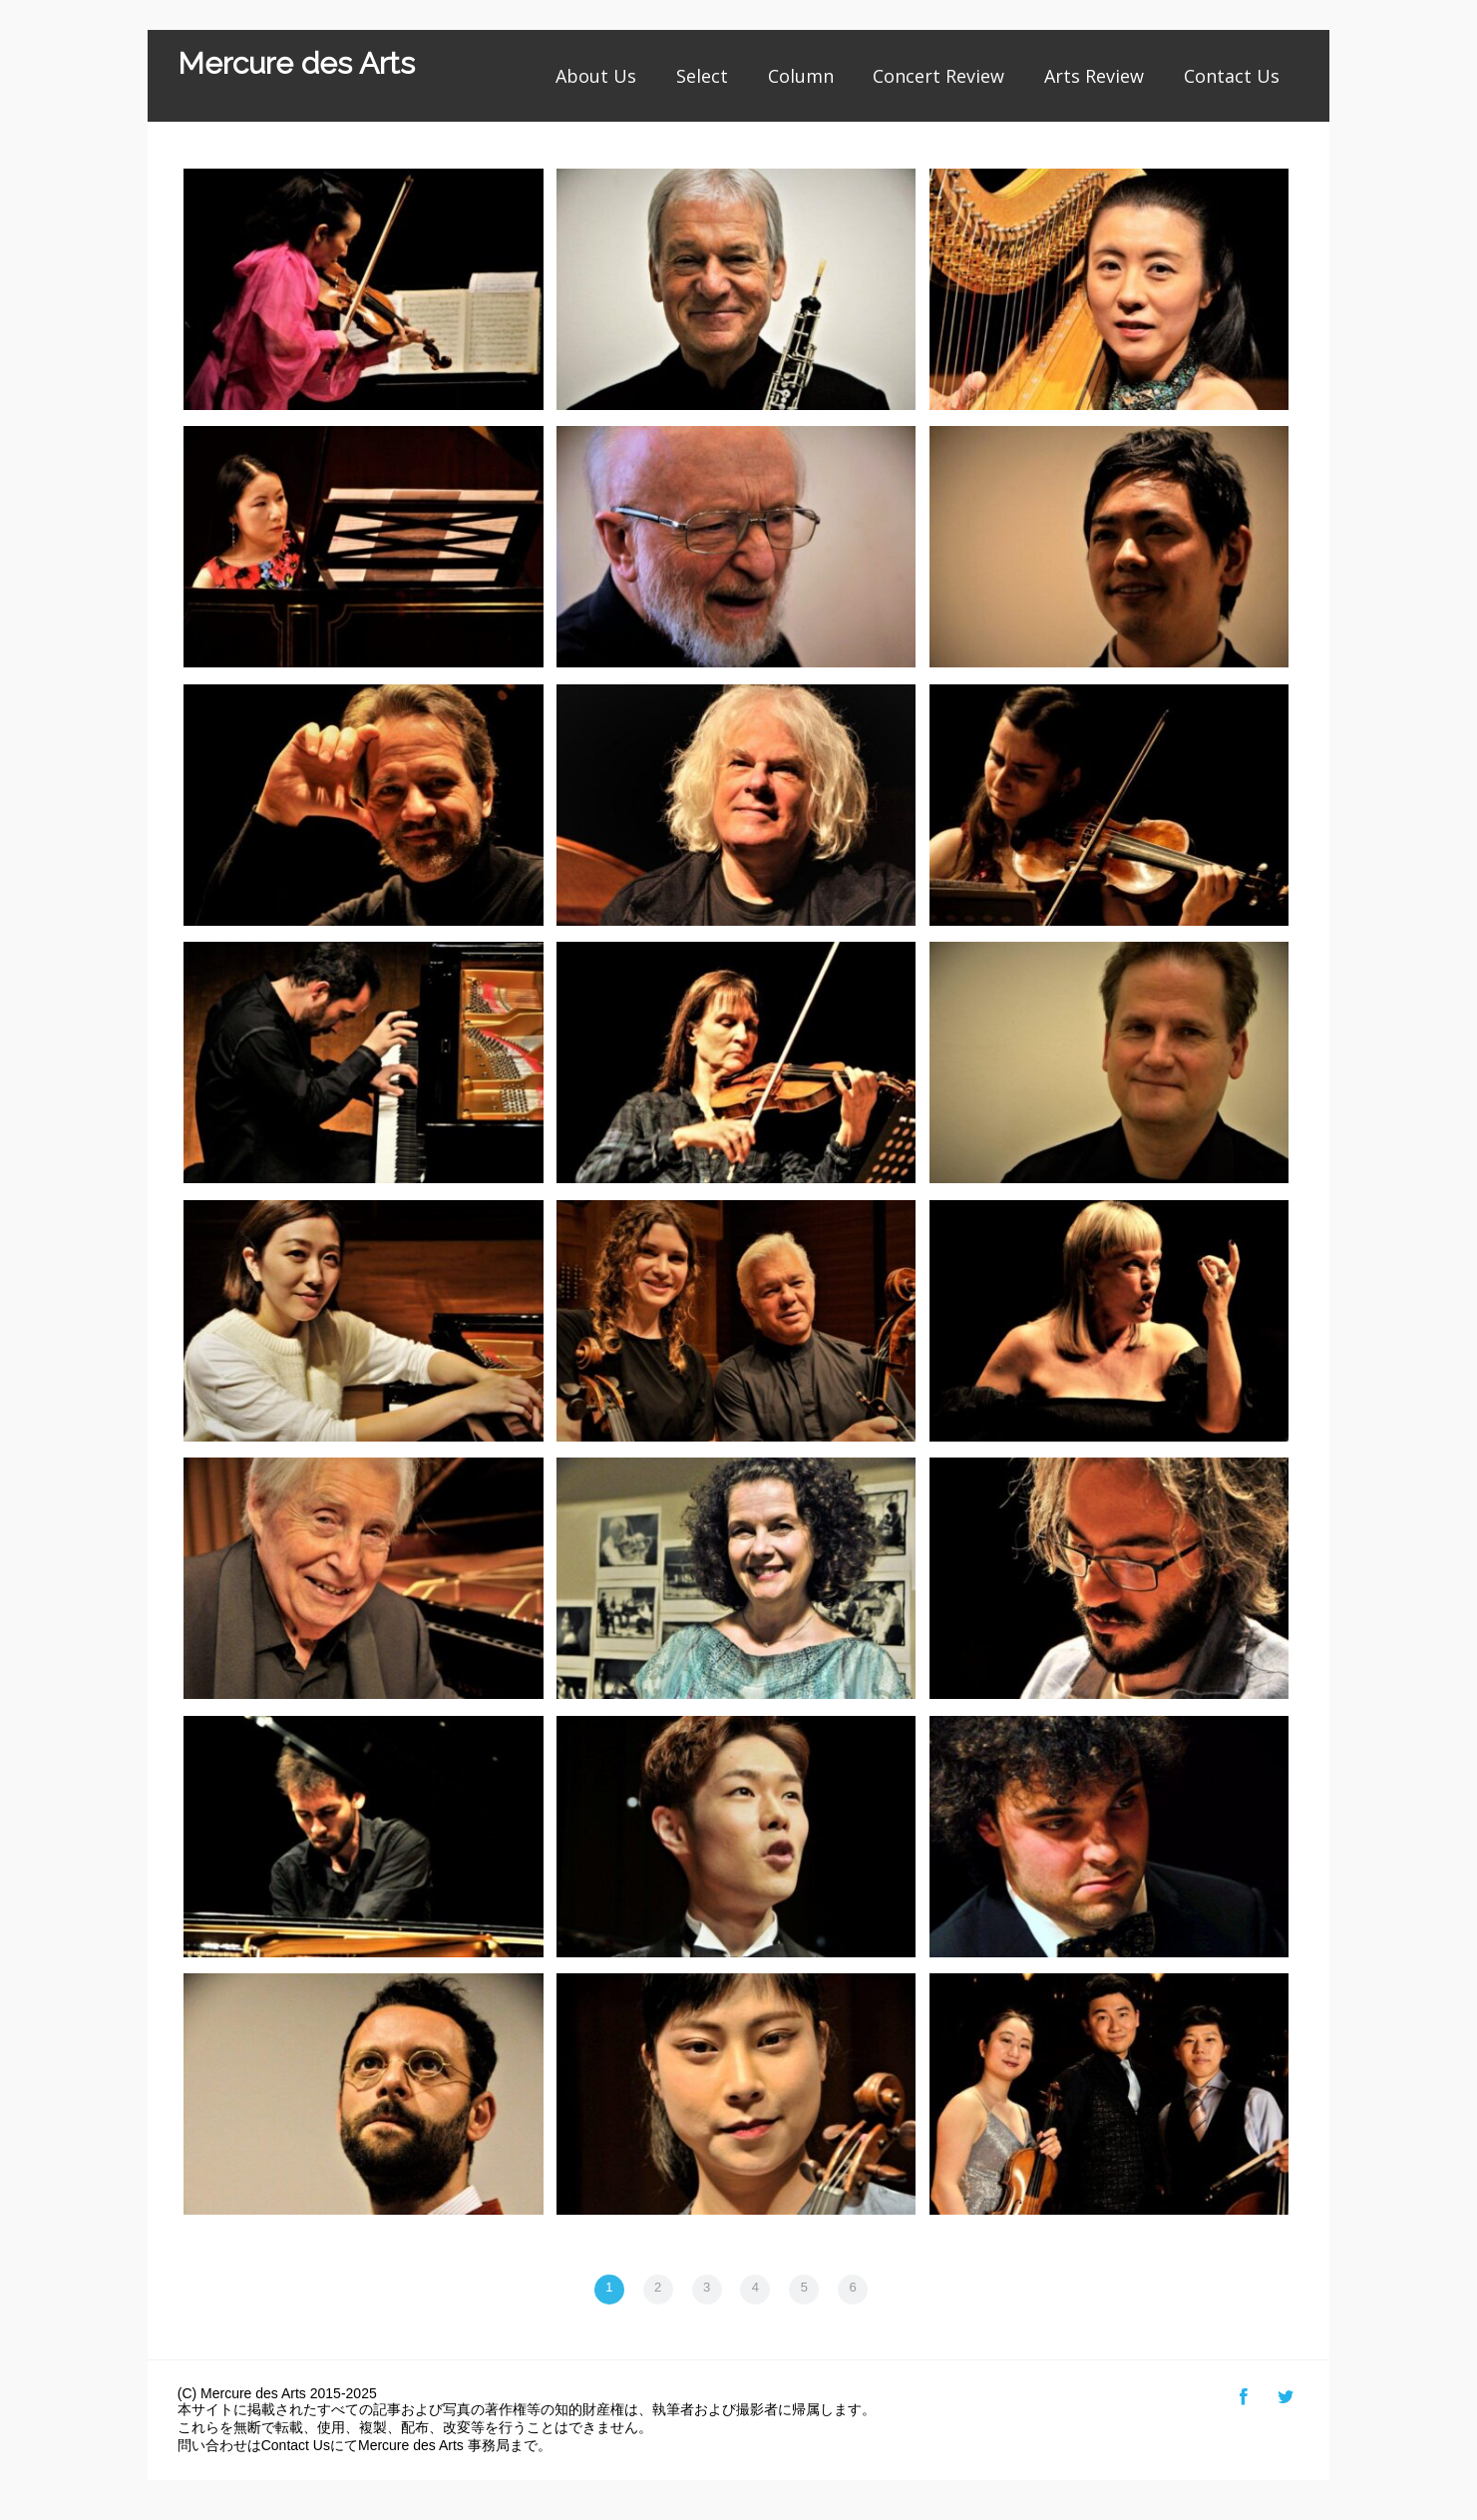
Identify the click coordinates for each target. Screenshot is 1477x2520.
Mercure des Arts (296, 63)
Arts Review (1094, 76)
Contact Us (1232, 76)
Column (801, 76)
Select (702, 76)
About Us (595, 76)
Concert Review (938, 76)
